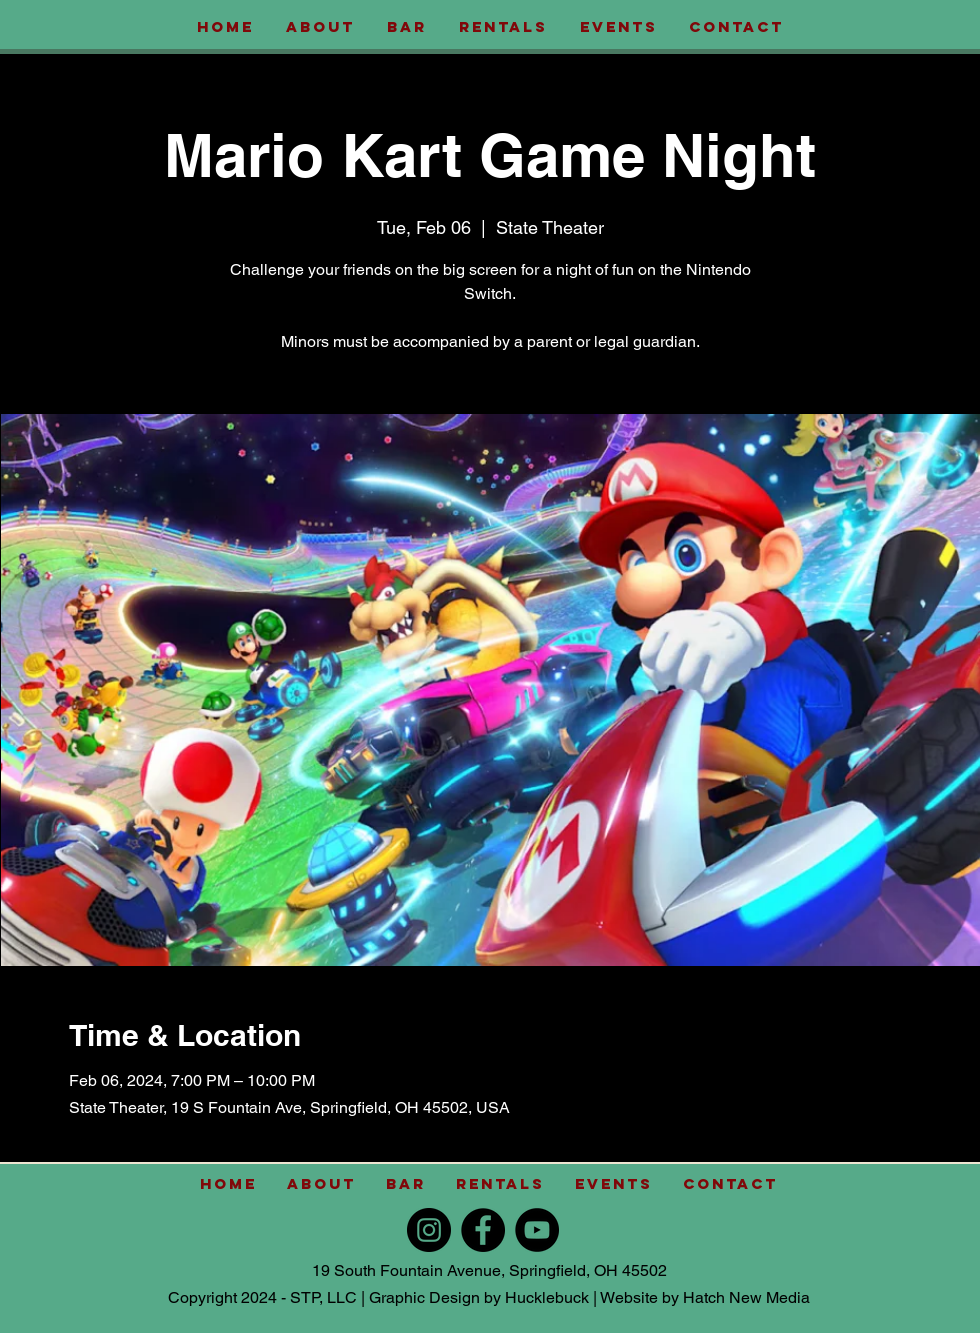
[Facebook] (483, 1230)
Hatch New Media (746, 1297)
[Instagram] (429, 1230)
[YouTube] (537, 1230)
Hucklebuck (547, 1297)
